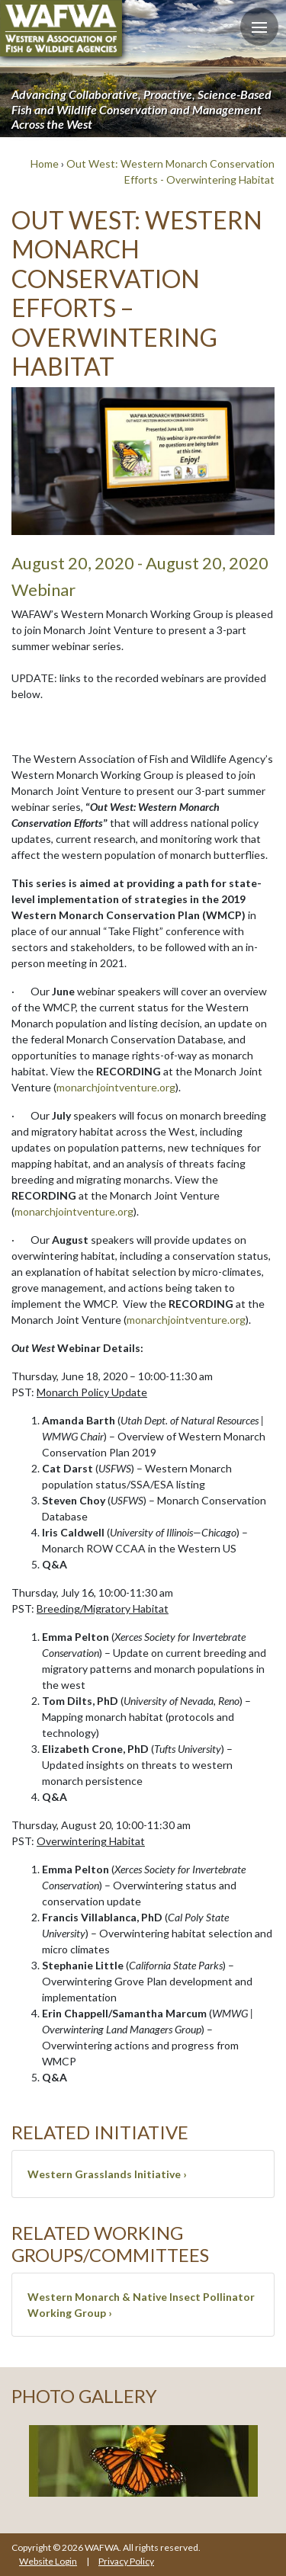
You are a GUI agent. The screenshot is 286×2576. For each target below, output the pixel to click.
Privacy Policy (126, 2561)
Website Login (48, 2561)
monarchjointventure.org (115, 1087)
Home (45, 163)
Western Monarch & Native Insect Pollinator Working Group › (141, 2304)
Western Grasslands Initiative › (107, 2173)
